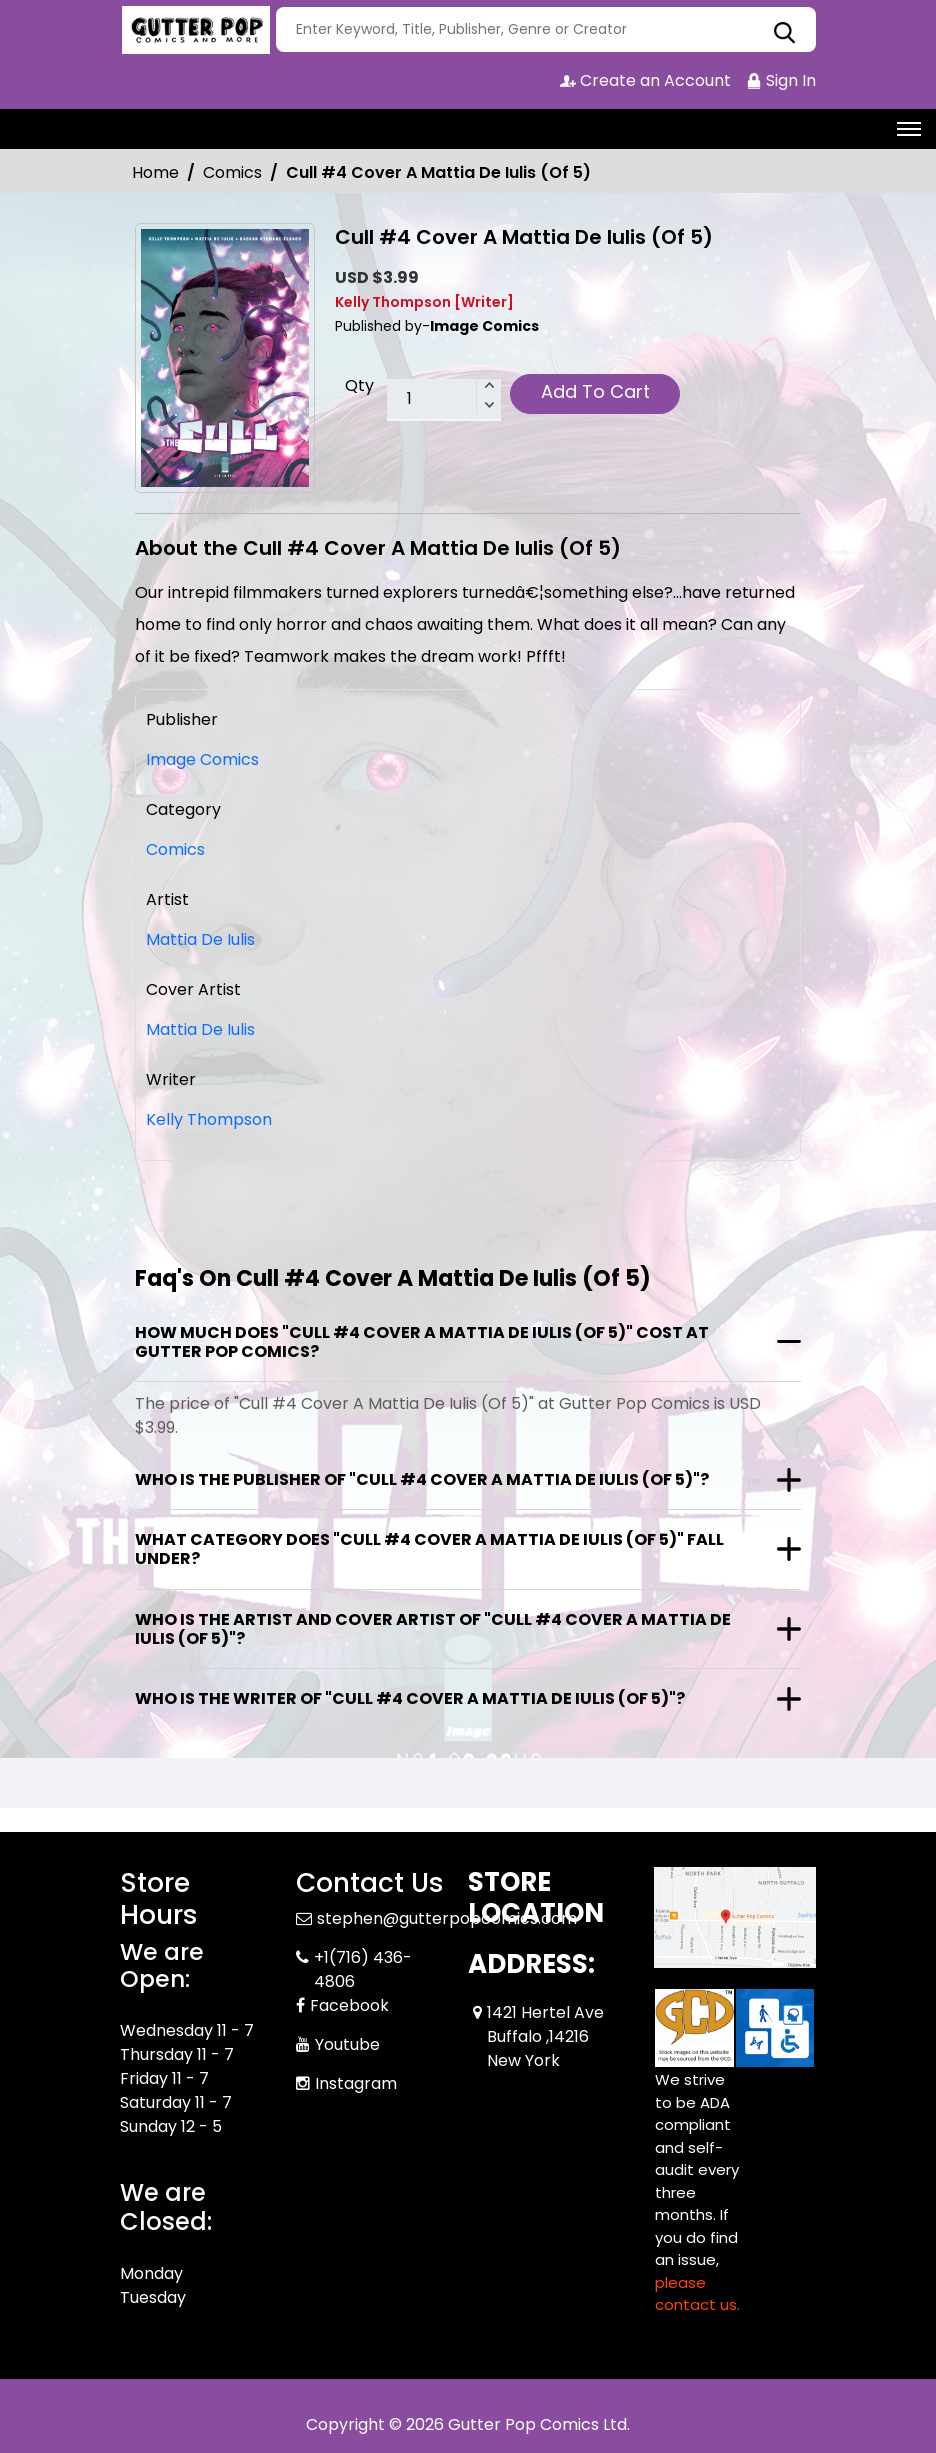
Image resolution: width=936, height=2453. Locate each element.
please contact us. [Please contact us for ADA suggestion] (697, 2294)
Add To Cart (595, 391)
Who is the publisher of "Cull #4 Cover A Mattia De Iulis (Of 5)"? (422, 1479)
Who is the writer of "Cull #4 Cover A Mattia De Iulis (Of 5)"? (410, 1698)
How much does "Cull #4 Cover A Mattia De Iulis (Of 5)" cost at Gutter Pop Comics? (422, 1342)
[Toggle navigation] (909, 129)
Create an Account (645, 80)
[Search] (546, 29)
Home (155, 172)
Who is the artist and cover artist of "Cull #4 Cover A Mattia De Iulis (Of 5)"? (433, 1629)
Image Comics (202, 759)
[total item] (444, 400)
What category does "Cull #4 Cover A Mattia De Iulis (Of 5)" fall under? (429, 1549)
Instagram (356, 2083)
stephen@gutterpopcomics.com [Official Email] (447, 1918)
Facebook (349, 2005)
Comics (232, 172)
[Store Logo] (195, 30)
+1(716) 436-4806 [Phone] (363, 1969)
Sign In (781, 80)
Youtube (347, 2044)
